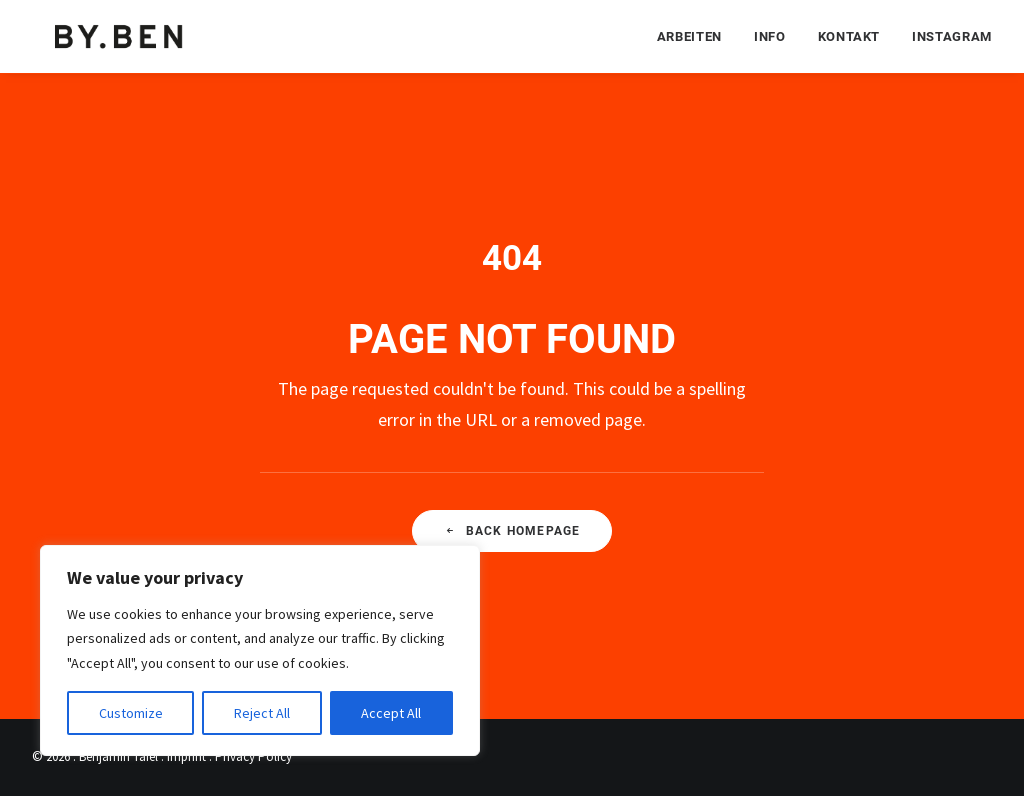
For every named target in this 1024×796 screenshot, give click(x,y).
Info (770, 35)
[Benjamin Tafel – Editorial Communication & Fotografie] (120, 35)
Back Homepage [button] (512, 531)
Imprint (186, 756)
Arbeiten (689, 35)
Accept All (391, 713)
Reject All (262, 713)
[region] (260, 651)
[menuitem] (696, 35)
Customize (131, 713)
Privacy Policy (253, 756)
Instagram (952, 35)
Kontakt (849, 35)
